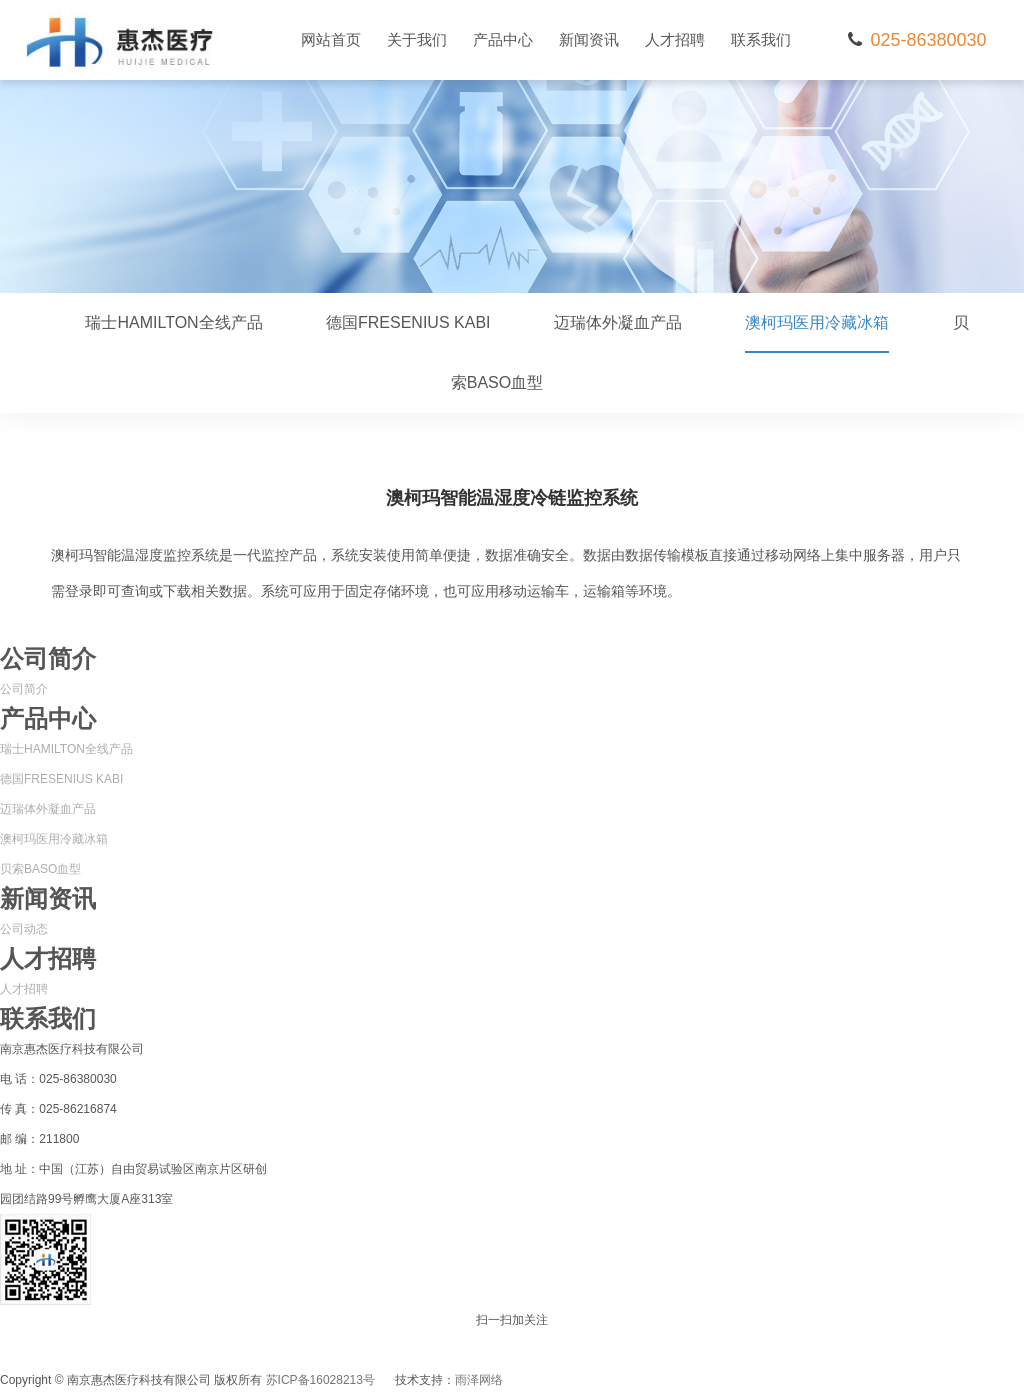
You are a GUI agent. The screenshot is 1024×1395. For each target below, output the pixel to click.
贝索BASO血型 (40, 869)
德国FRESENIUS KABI (408, 322)
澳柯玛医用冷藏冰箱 (817, 333)
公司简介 (24, 689)
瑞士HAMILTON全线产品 (173, 322)
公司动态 (24, 929)
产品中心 (503, 39)
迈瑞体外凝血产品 (618, 322)
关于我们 (417, 39)
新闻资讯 (589, 39)
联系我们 (761, 39)
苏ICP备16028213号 (320, 1380)
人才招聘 (675, 39)
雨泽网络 (479, 1380)
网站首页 (331, 39)
